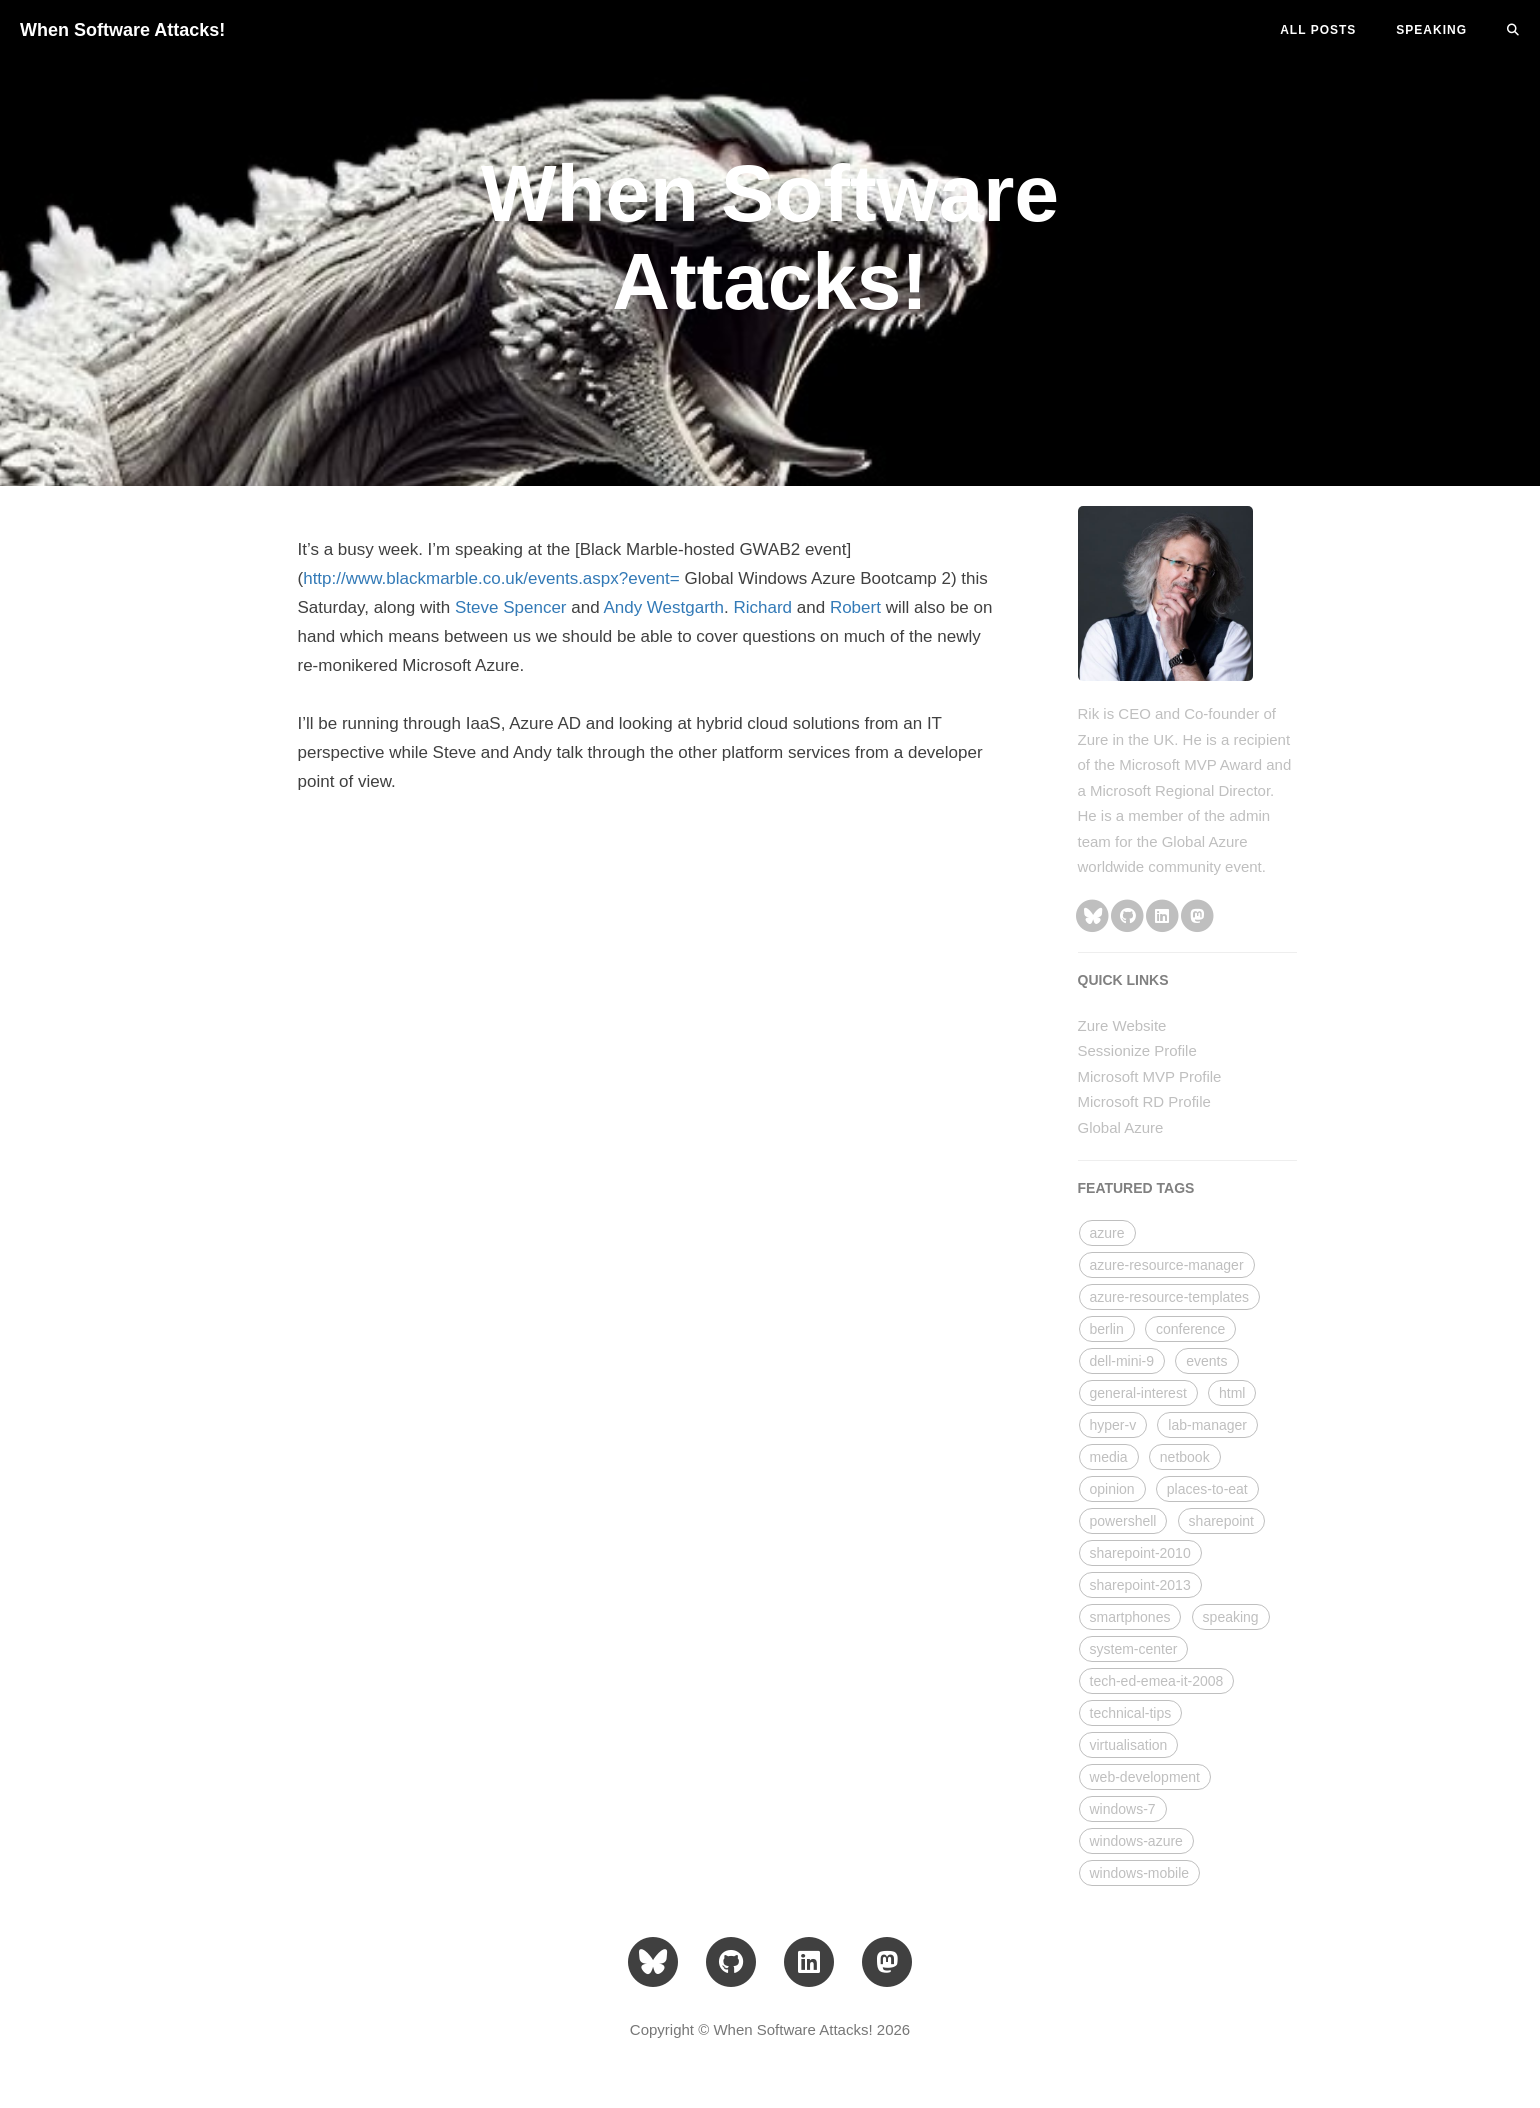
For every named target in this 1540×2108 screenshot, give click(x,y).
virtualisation (1129, 1745)
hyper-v (1113, 1425)
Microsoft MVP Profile (1150, 1076)
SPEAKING (1431, 30)
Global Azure (1121, 1127)
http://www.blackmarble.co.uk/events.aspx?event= (491, 578)
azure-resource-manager (1167, 1265)
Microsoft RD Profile (1144, 1101)
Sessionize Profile (1137, 1050)
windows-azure (1136, 1841)
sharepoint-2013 (1140, 1585)
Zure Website (1122, 1025)
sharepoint (1221, 1521)
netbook (1185, 1457)
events (1206, 1361)
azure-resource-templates (1170, 1297)
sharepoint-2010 (1140, 1553)
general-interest (1138, 1393)
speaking (1231, 1617)
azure (1107, 1233)
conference (1190, 1329)
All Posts (1318, 30)
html (1232, 1393)
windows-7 (1123, 1809)
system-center (1134, 1649)
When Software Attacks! (122, 30)
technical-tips (1131, 1713)
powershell (1123, 1521)
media (1109, 1457)
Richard (762, 607)
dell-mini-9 (1122, 1361)
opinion (1112, 1489)
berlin (1107, 1329)
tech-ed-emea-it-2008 (1157, 1681)
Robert (855, 607)
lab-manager (1207, 1425)
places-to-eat (1207, 1489)
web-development (1145, 1777)
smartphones (1130, 1617)
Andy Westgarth (663, 607)
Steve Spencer (511, 607)
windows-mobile (1140, 1873)
